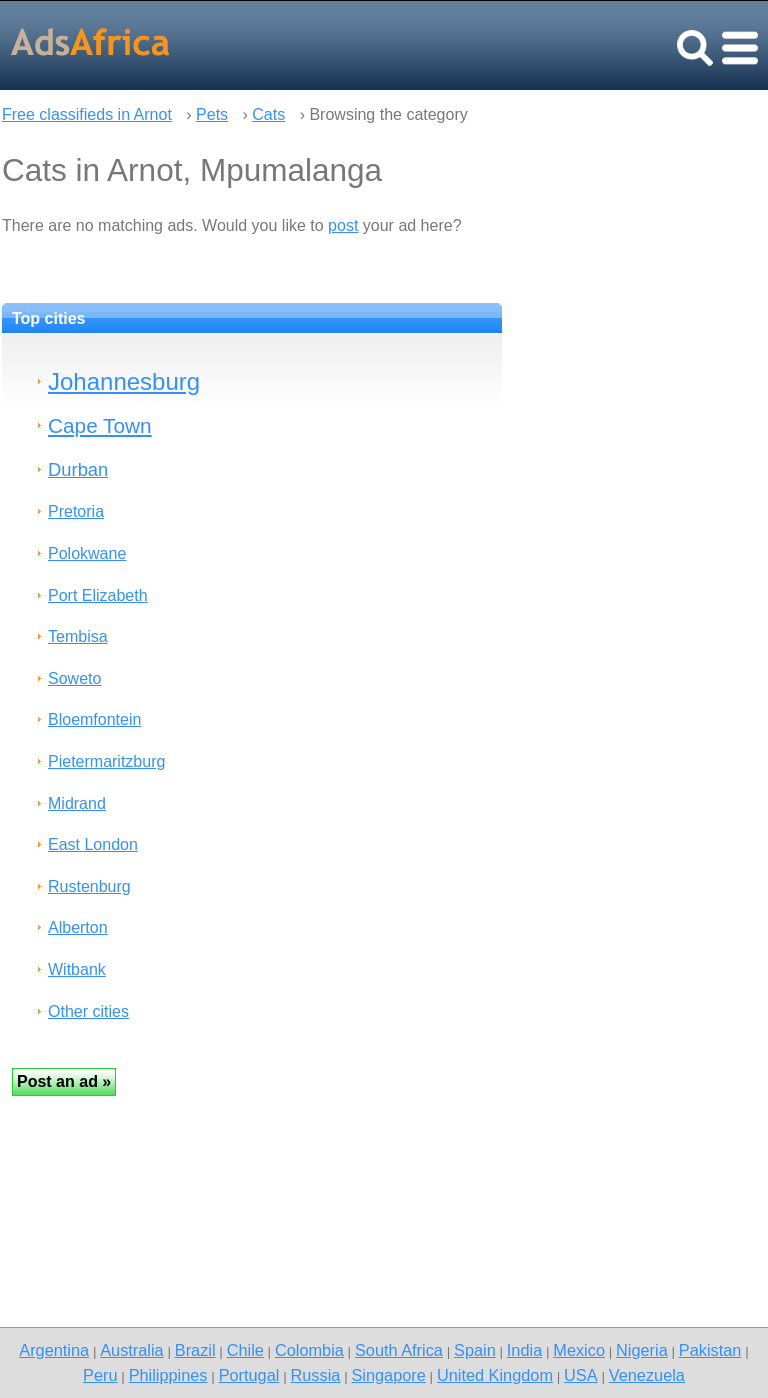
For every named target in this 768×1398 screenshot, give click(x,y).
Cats (268, 114)
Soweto (74, 678)
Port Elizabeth (98, 595)
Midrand (77, 803)
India (524, 1350)
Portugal (249, 1375)
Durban (78, 469)
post (343, 225)
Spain (475, 1350)
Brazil (195, 1350)
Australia (131, 1350)
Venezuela (647, 1375)
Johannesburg (124, 381)
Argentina (54, 1350)
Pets (212, 114)
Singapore (388, 1375)
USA (581, 1375)
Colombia (309, 1350)
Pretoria (76, 511)
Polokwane (87, 553)
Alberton (78, 927)
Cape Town (100, 425)
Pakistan (710, 1350)
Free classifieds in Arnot (87, 114)
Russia (315, 1375)
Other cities (88, 1011)
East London (93, 844)
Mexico (579, 1350)
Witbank (77, 969)
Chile (245, 1350)
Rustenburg (89, 886)
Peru (100, 1375)
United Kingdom (495, 1375)
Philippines (168, 1375)
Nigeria (642, 1350)
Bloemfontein (94, 719)
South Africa (399, 1350)
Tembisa (78, 636)
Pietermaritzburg (106, 761)
